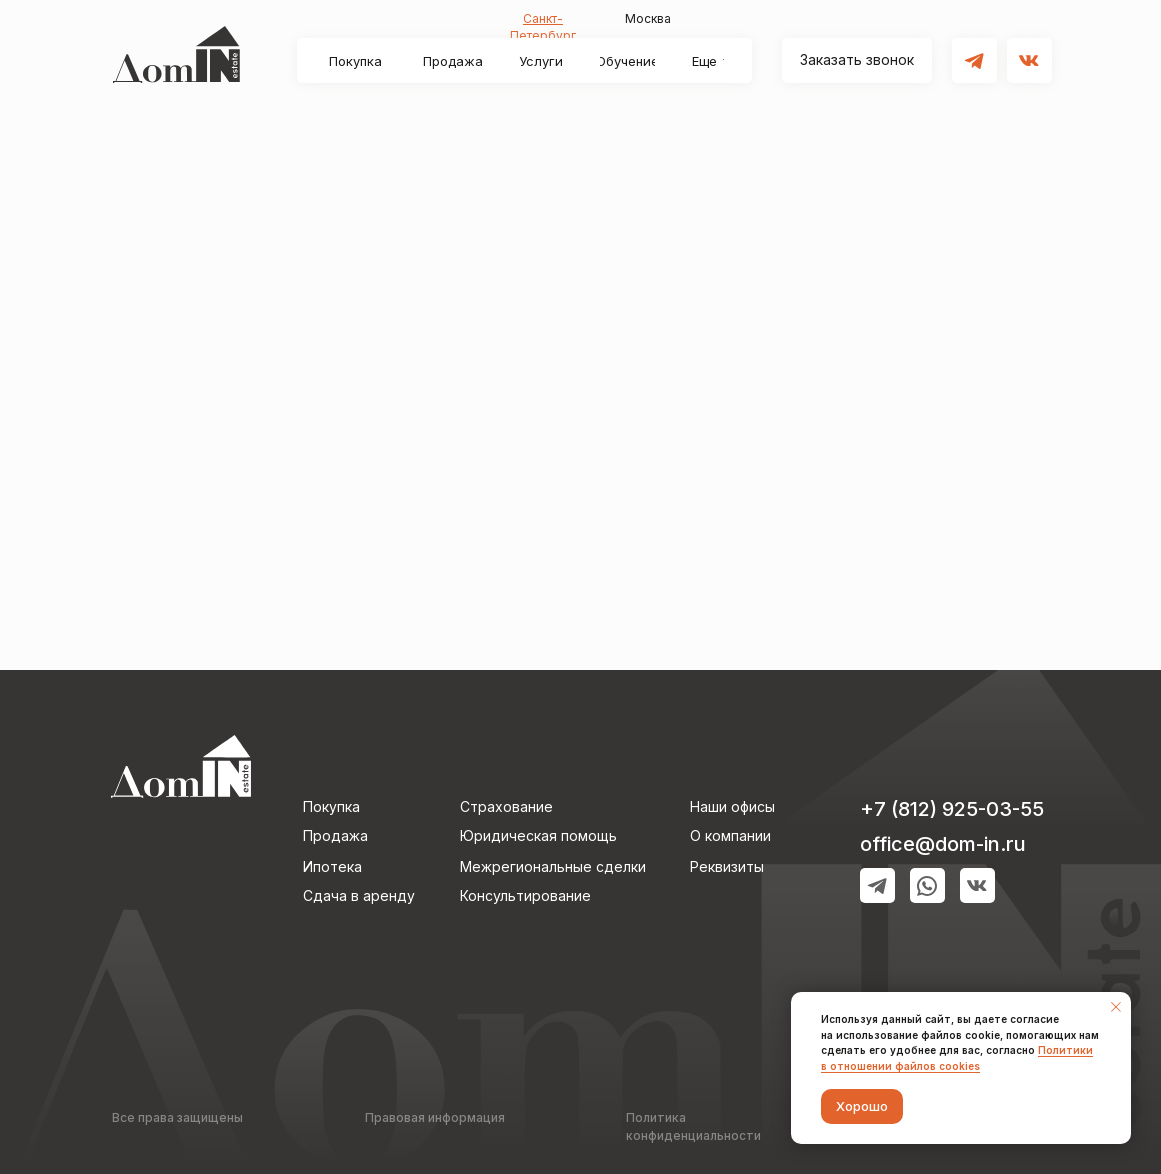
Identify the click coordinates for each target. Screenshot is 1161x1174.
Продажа (335, 835)
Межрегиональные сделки (553, 866)
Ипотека (332, 866)
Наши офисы (732, 806)
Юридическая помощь (538, 835)
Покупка (331, 806)
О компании (730, 835)
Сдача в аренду (359, 895)
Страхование (506, 806)
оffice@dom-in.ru (943, 844)
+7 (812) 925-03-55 (952, 809)
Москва (648, 18)
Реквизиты (727, 866)
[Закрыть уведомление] (1116, 1007)
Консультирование (525, 895)
